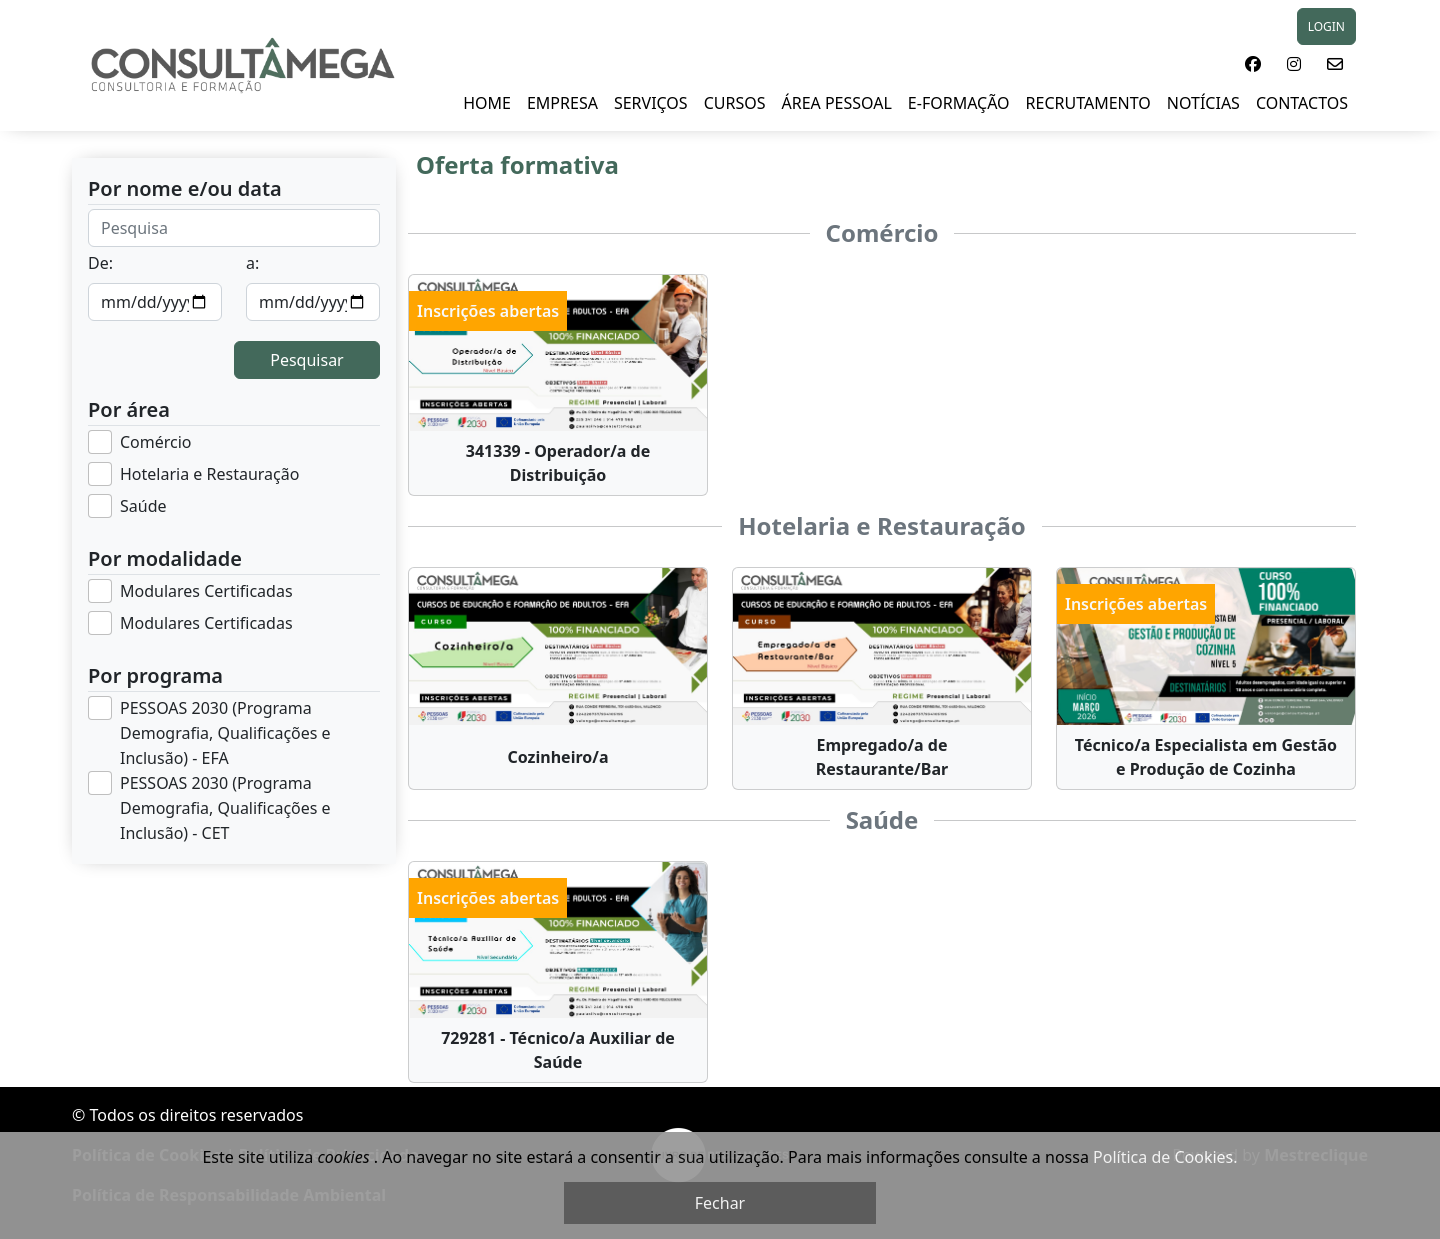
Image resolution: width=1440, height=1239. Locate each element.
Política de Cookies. (1165, 1157)
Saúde (143, 506)
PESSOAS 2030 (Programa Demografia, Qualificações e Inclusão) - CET (225, 808)
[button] (1253, 64)
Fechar (720, 1203)
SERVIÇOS (651, 103)
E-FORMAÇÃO (959, 103)
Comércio (156, 442)
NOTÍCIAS (1203, 103)
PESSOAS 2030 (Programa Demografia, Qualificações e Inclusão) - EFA (225, 733)
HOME (487, 103)
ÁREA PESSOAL (836, 103)
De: (100, 263)
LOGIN (1326, 26)
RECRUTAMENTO (1088, 103)
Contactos (1302, 103)
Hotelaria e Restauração (209, 474)
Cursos (735, 103)
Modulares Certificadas (206, 591)
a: (252, 263)
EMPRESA (562, 103)
